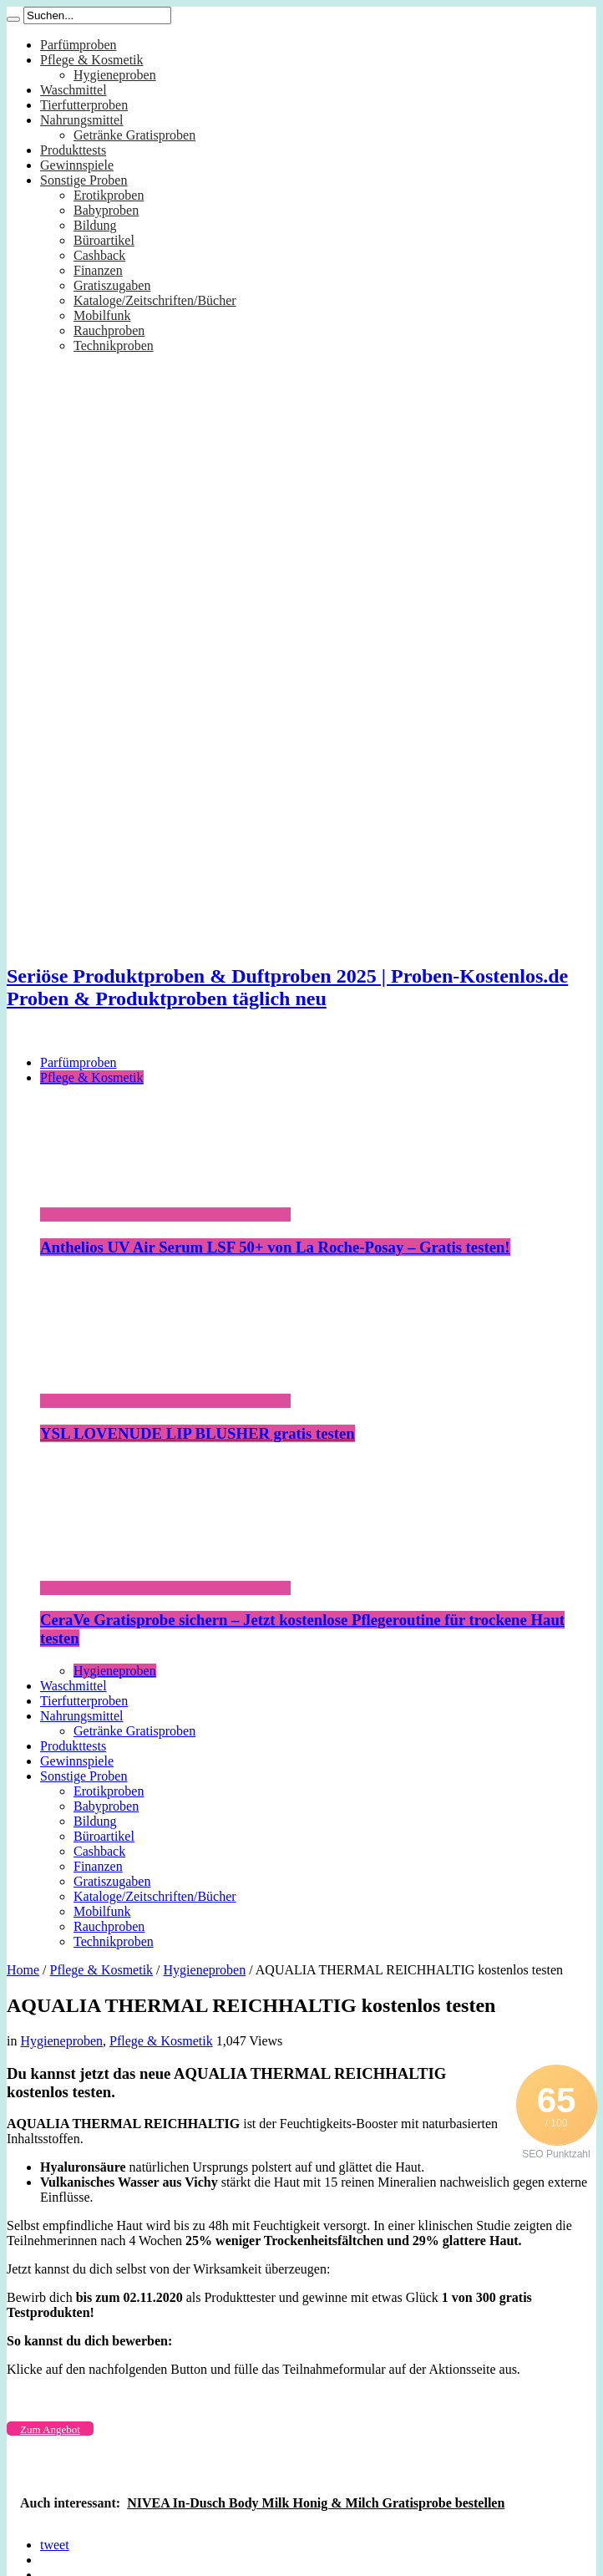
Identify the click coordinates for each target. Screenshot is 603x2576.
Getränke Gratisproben (134, 135)
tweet (54, 2545)
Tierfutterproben (84, 105)
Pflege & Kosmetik (92, 60)
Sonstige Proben (83, 180)
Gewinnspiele (77, 165)
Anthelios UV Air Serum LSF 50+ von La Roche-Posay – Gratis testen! (275, 1247)
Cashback (99, 255)
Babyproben (106, 210)
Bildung (95, 225)
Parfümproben (78, 45)
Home (23, 1970)
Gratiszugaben (111, 285)
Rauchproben (108, 330)
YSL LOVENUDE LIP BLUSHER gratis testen (197, 1433)
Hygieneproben (114, 75)
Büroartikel (103, 240)
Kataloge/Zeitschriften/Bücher (154, 300)
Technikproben (113, 345)
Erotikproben (108, 195)
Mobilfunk (101, 315)
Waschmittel (73, 90)
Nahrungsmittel (82, 120)
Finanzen (98, 270)
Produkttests (73, 150)
